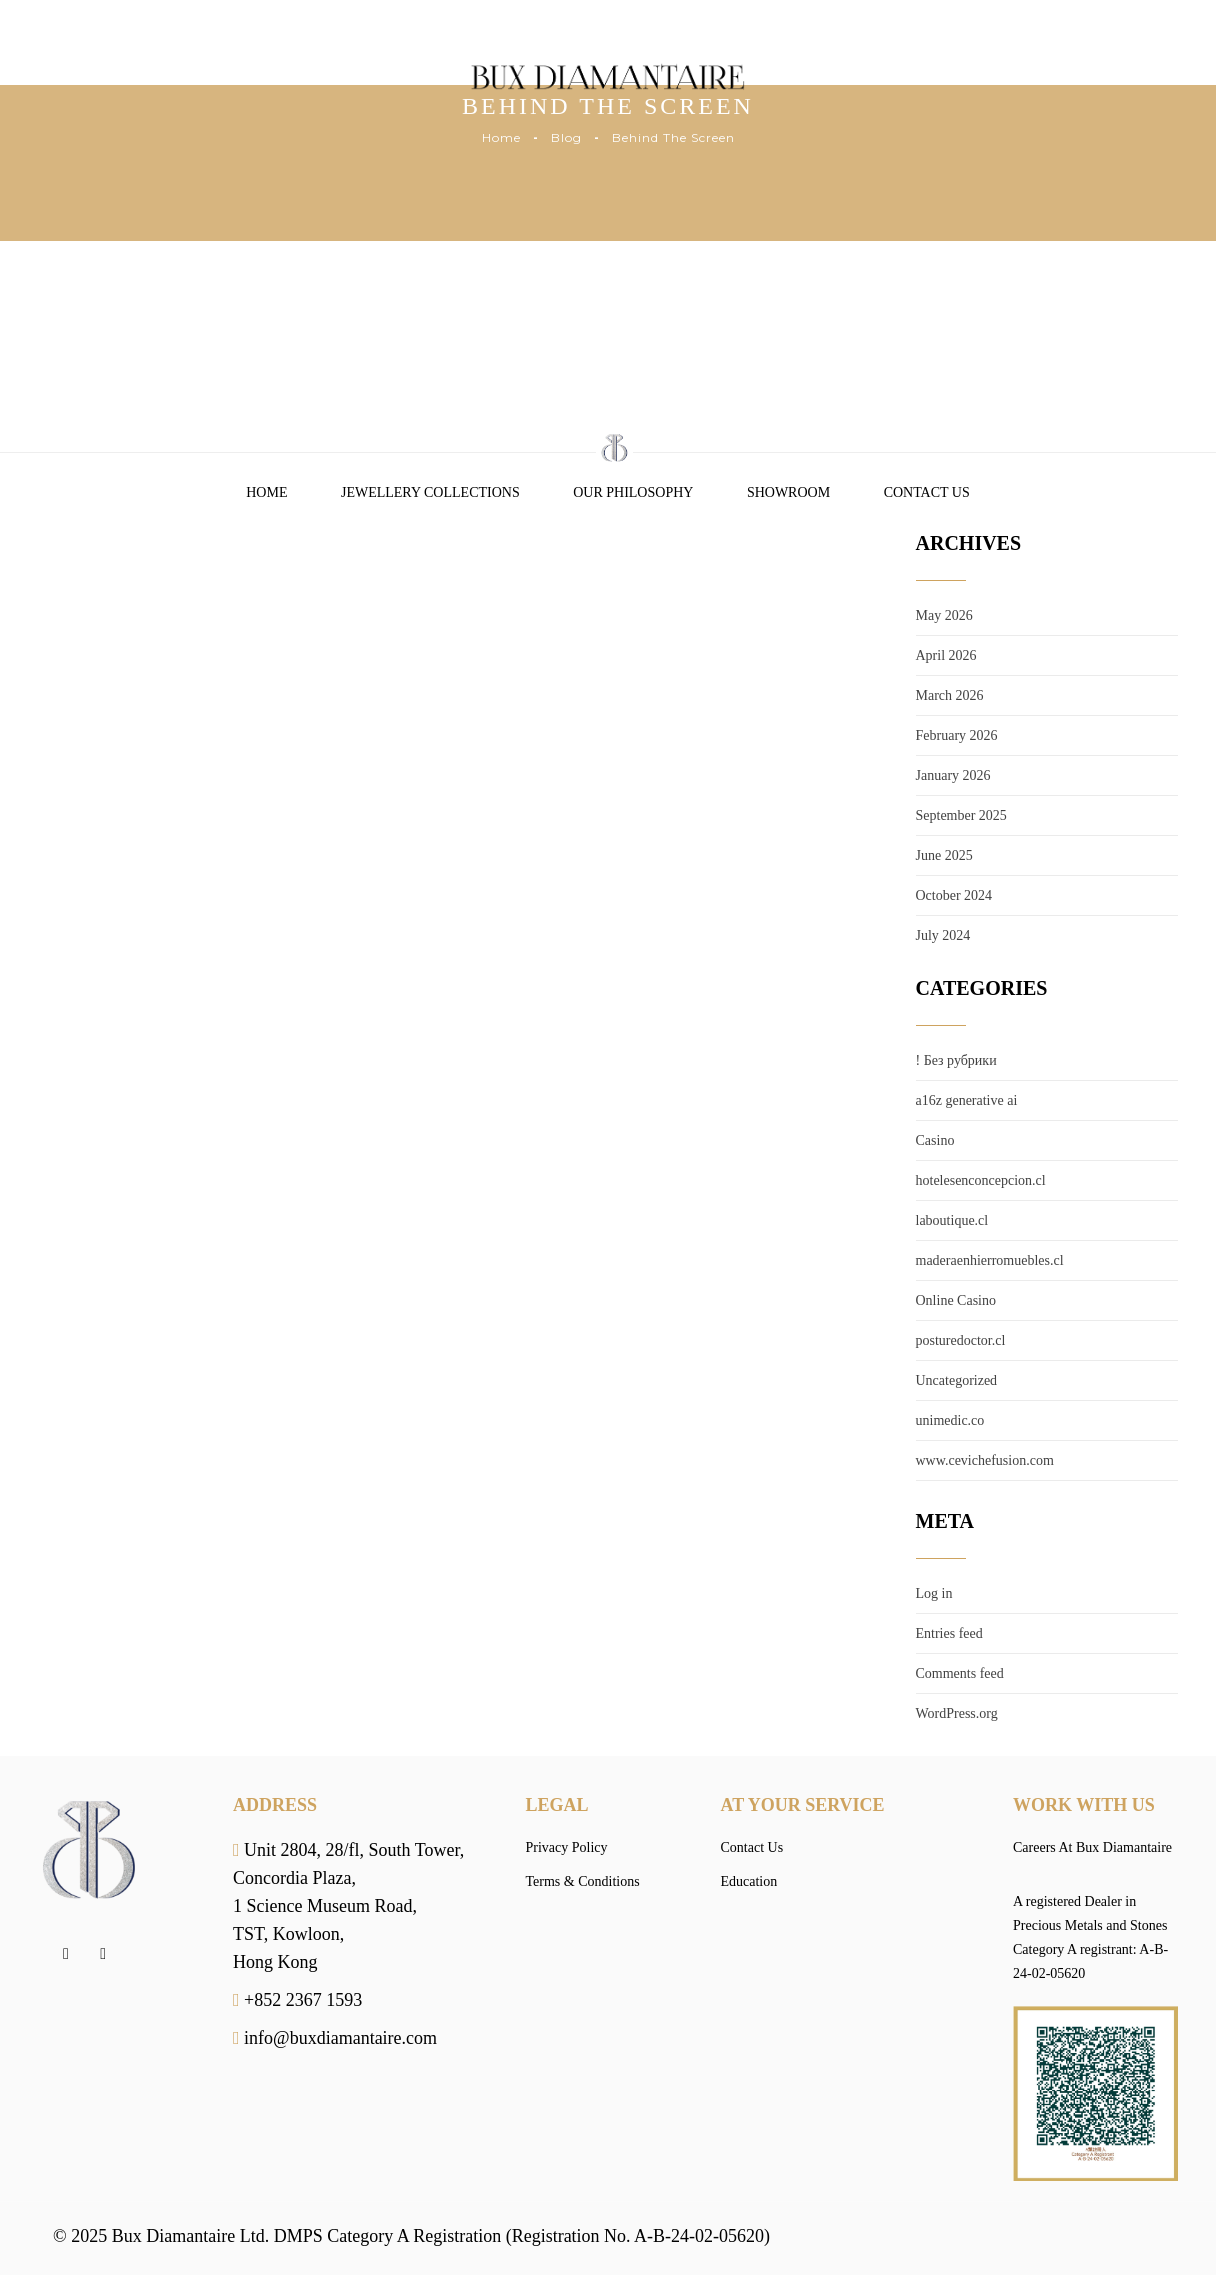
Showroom (788, 492)
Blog (566, 137)
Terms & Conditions (583, 1881)
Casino (935, 1140)
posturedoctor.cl (961, 1340)
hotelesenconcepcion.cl (981, 1180)
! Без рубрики (956, 1060)
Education (749, 1881)
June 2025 (944, 855)
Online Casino (956, 1300)
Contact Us (927, 492)
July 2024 (943, 935)
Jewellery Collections (430, 492)
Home (501, 137)
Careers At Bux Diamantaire (1092, 1847)
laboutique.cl (952, 1220)
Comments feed (960, 1673)
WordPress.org (957, 1713)
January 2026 (953, 775)
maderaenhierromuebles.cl (990, 1260)
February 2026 (957, 735)
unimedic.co (950, 1420)
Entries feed (949, 1633)
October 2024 (954, 895)
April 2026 (946, 655)
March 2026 (950, 695)
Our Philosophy (633, 492)
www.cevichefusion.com (985, 1460)
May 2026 (944, 615)
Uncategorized (957, 1380)
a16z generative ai (967, 1100)
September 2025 (961, 815)
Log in (934, 1593)
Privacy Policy (567, 1847)
